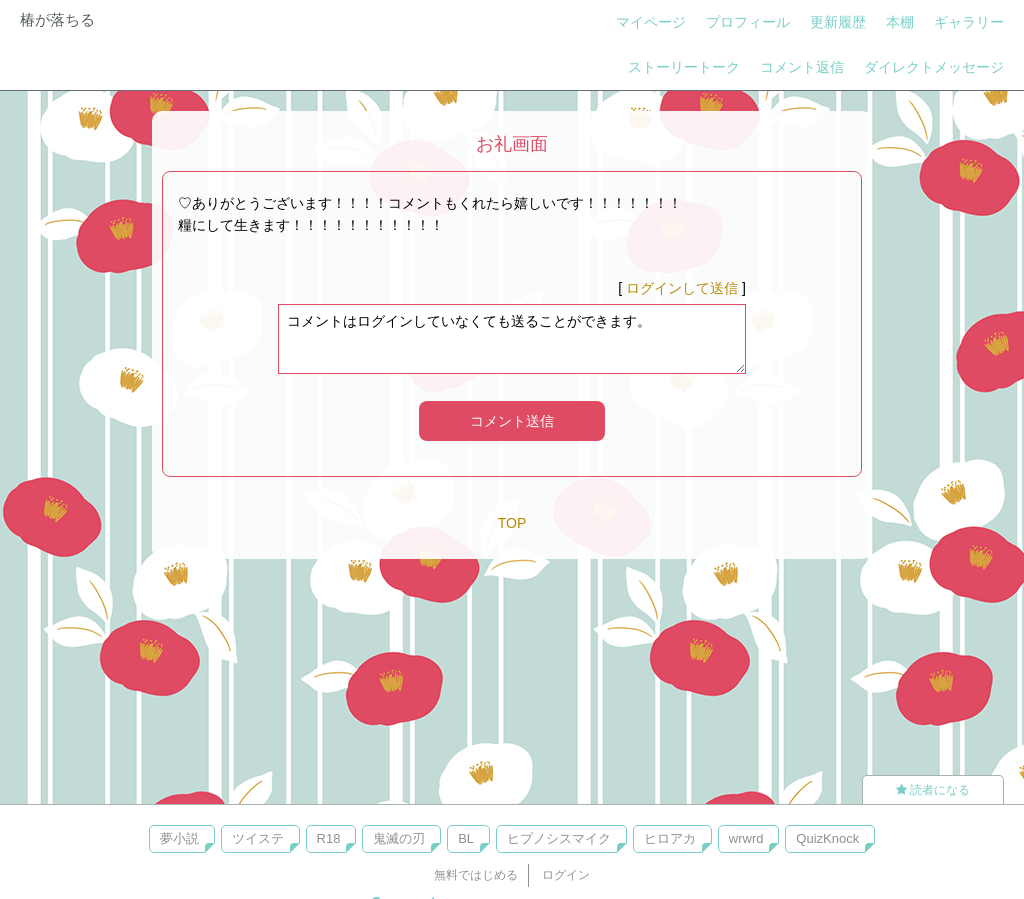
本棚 (900, 22)
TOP (512, 523)
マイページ (651, 22)
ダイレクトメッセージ (934, 67)
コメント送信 (512, 421)
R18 (329, 838)
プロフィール (748, 22)
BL (466, 838)
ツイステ (258, 838)
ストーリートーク (684, 67)
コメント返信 (802, 67)
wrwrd (746, 838)
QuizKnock (827, 838)
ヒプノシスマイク (559, 838)
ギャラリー (969, 22)
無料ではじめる (476, 875)
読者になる (933, 790)
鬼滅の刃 (399, 838)
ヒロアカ (670, 838)
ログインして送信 (682, 288)
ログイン (566, 875)
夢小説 (179, 838)
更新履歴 (838, 22)
